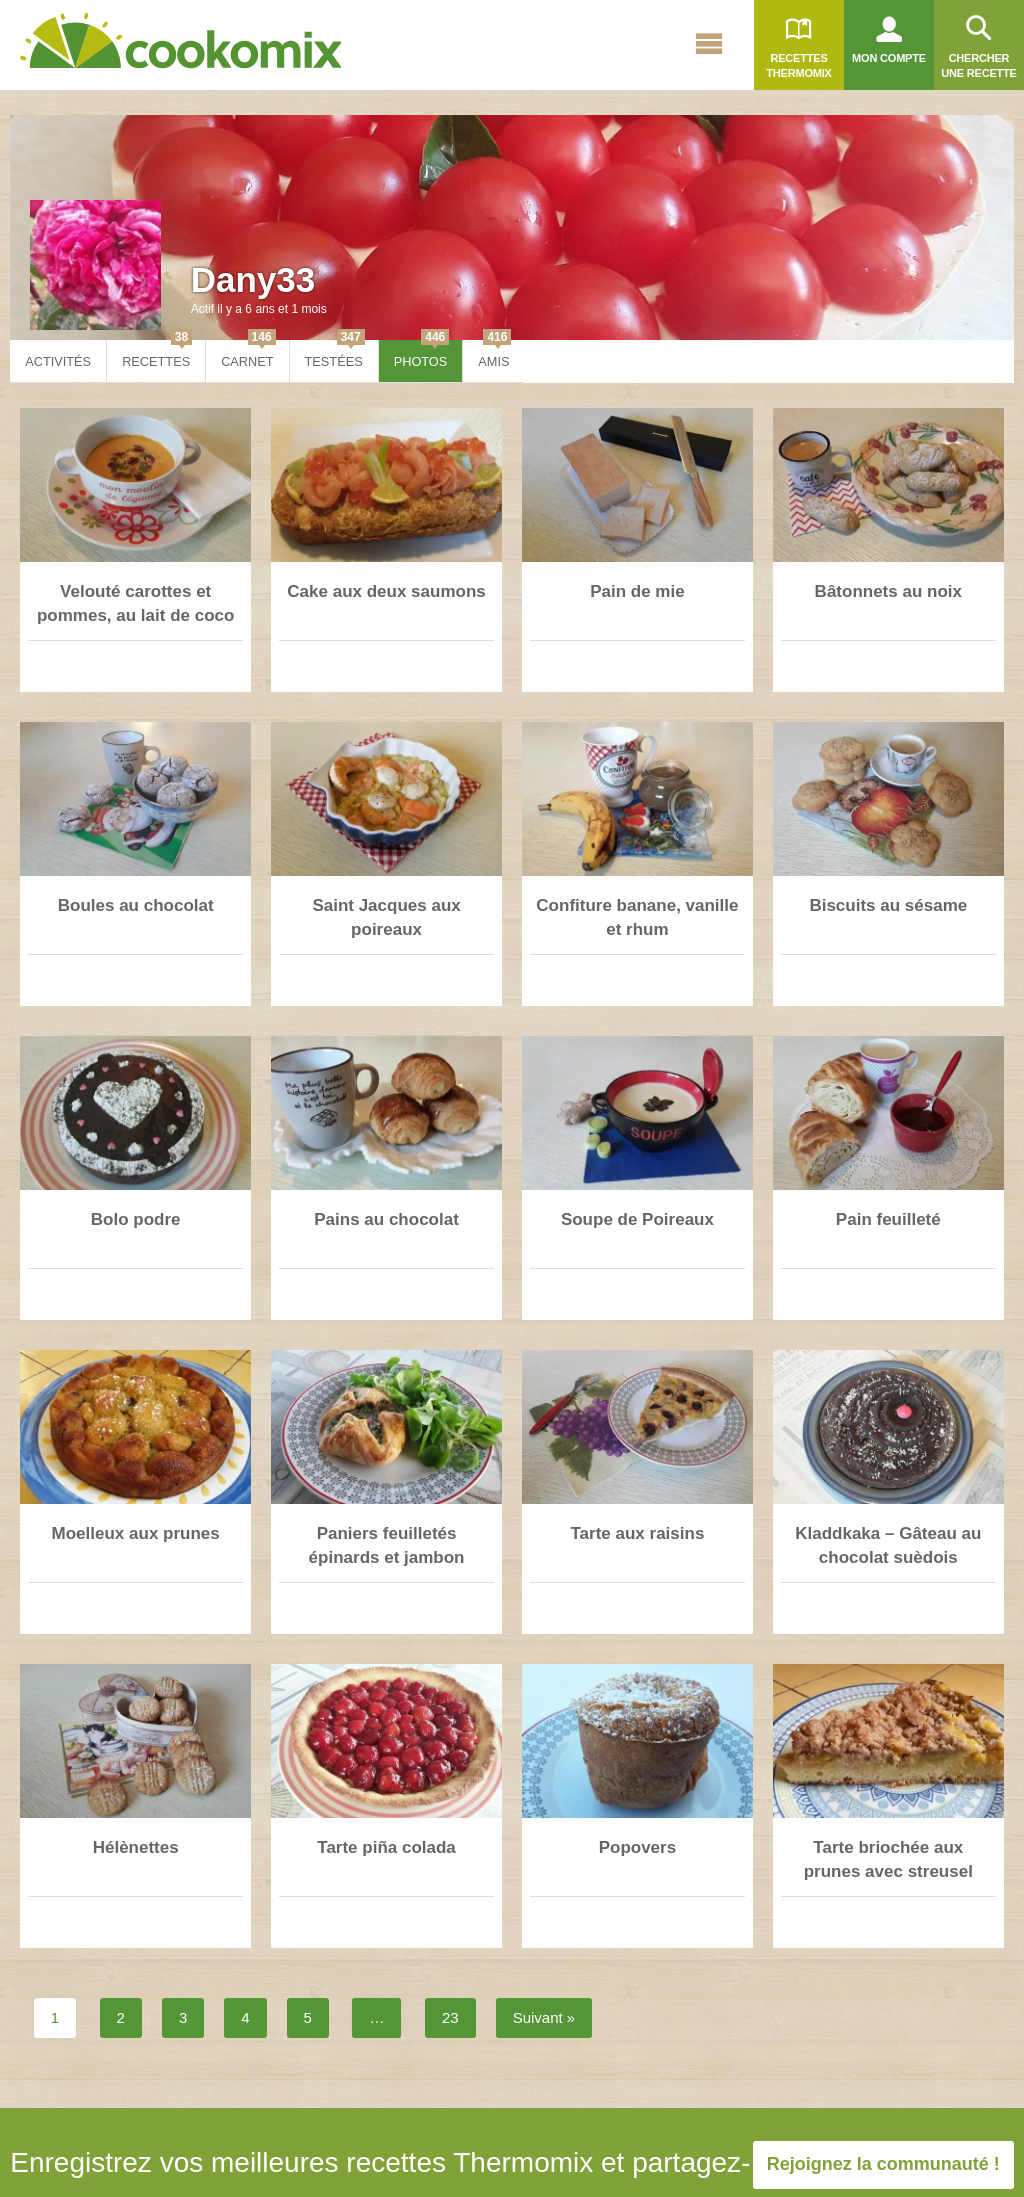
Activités (58, 361)
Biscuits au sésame (888, 905)
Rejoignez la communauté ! (883, 2164)
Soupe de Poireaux (637, 1219)
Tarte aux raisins (637, 1533)
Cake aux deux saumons (386, 591)
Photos (422, 354)
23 (450, 2017)
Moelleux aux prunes (136, 1533)
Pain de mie (637, 591)
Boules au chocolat (136, 905)
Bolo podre (136, 1219)
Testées (335, 354)
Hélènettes (136, 1847)
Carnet (248, 354)
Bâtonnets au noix (888, 591)
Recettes (157, 354)
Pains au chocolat (386, 1219)
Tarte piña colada (386, 1847)
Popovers (637, 1847)
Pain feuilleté (888, 1219)
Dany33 (253, 279)
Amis (494, 354)
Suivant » (544, 2017)
